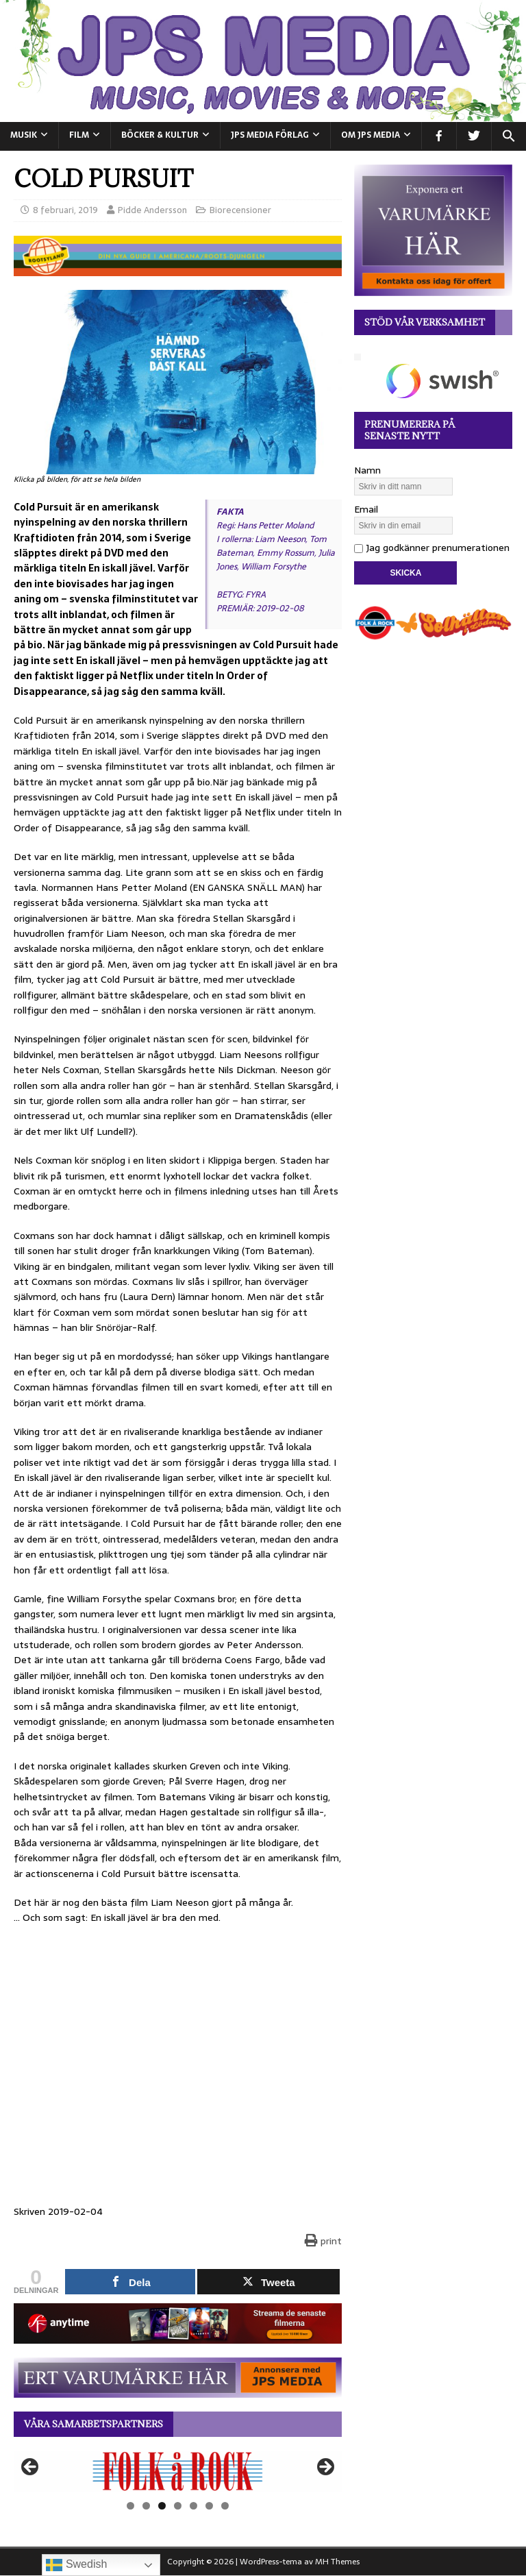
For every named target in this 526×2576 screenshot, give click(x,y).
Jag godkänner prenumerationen (432, 547)
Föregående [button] (31, 2467)
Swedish (76, 2565)
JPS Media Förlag (270, 135)
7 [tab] (225, 2506)
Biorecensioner (240, 210)
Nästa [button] (324, 2467)
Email (366, 509)
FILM (79, 135)
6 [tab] (209, 2506)
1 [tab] (130, 2506)
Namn (367, 470)
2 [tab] (146, 2506)
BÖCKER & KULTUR (160, 135)
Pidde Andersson (152, 210)
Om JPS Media (370, 135)
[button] (508, 136)
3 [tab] (162, 2506)
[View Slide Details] (178, 2471)
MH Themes (337, 2561)
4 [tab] (177, 2506)
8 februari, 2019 (65, 210)
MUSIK (23, 135)
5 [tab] (193, 2506)
